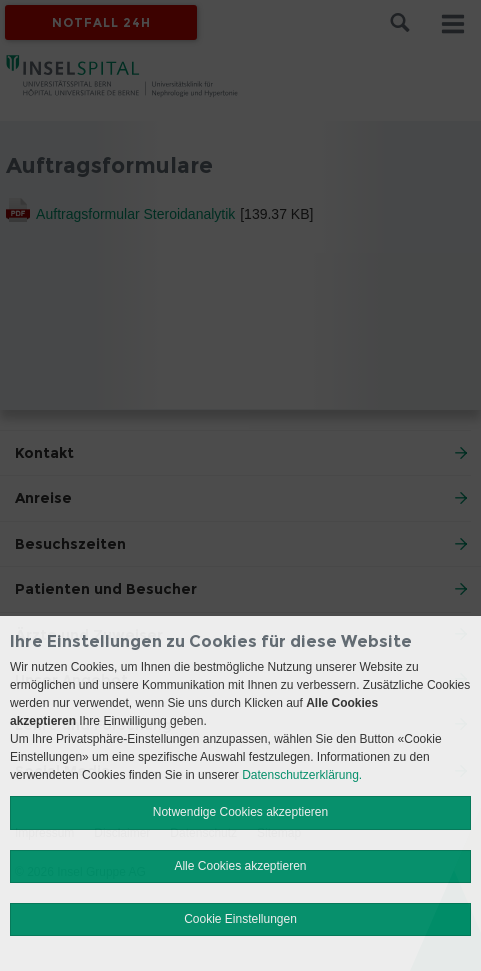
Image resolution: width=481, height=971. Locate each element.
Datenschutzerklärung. (302, 775)
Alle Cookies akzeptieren (240, 866)
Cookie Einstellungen (240, 919)
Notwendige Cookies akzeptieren (240, 812)
